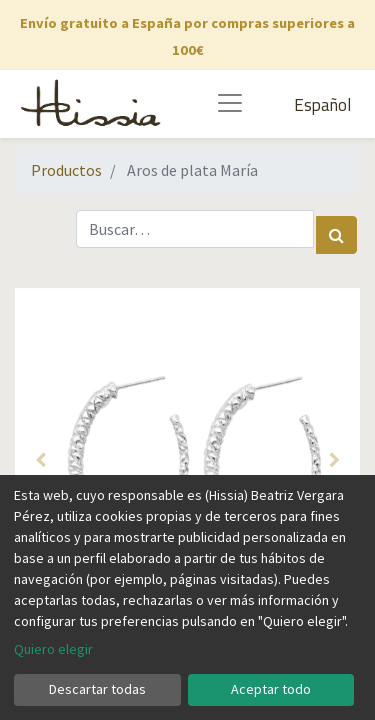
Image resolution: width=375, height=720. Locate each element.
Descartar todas (97, 689)
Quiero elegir (53, 649)
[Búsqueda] (336, 235)
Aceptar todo (271, 689)
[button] (41, 460)
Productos (66, 170)
